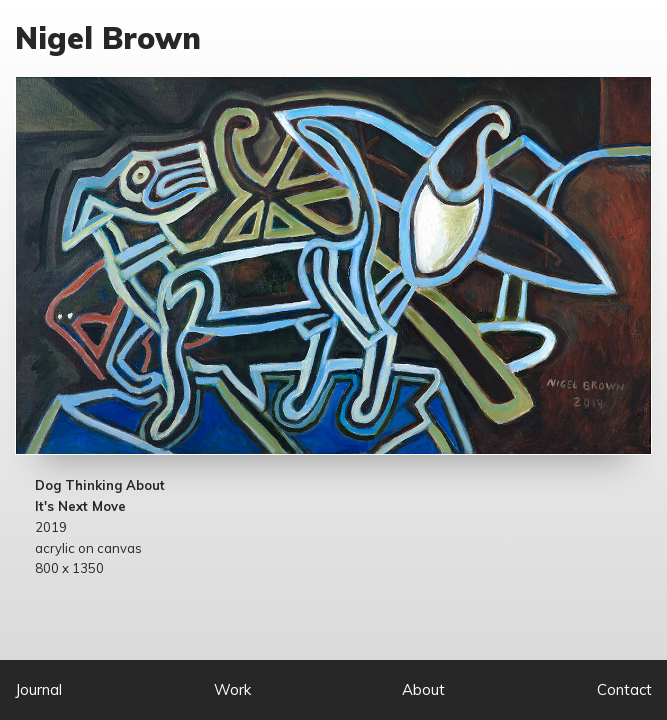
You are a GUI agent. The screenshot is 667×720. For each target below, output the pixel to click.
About (423, 689)
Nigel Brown (108, 38)
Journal (38, 689)
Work (232, 689)
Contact (624, 689)
